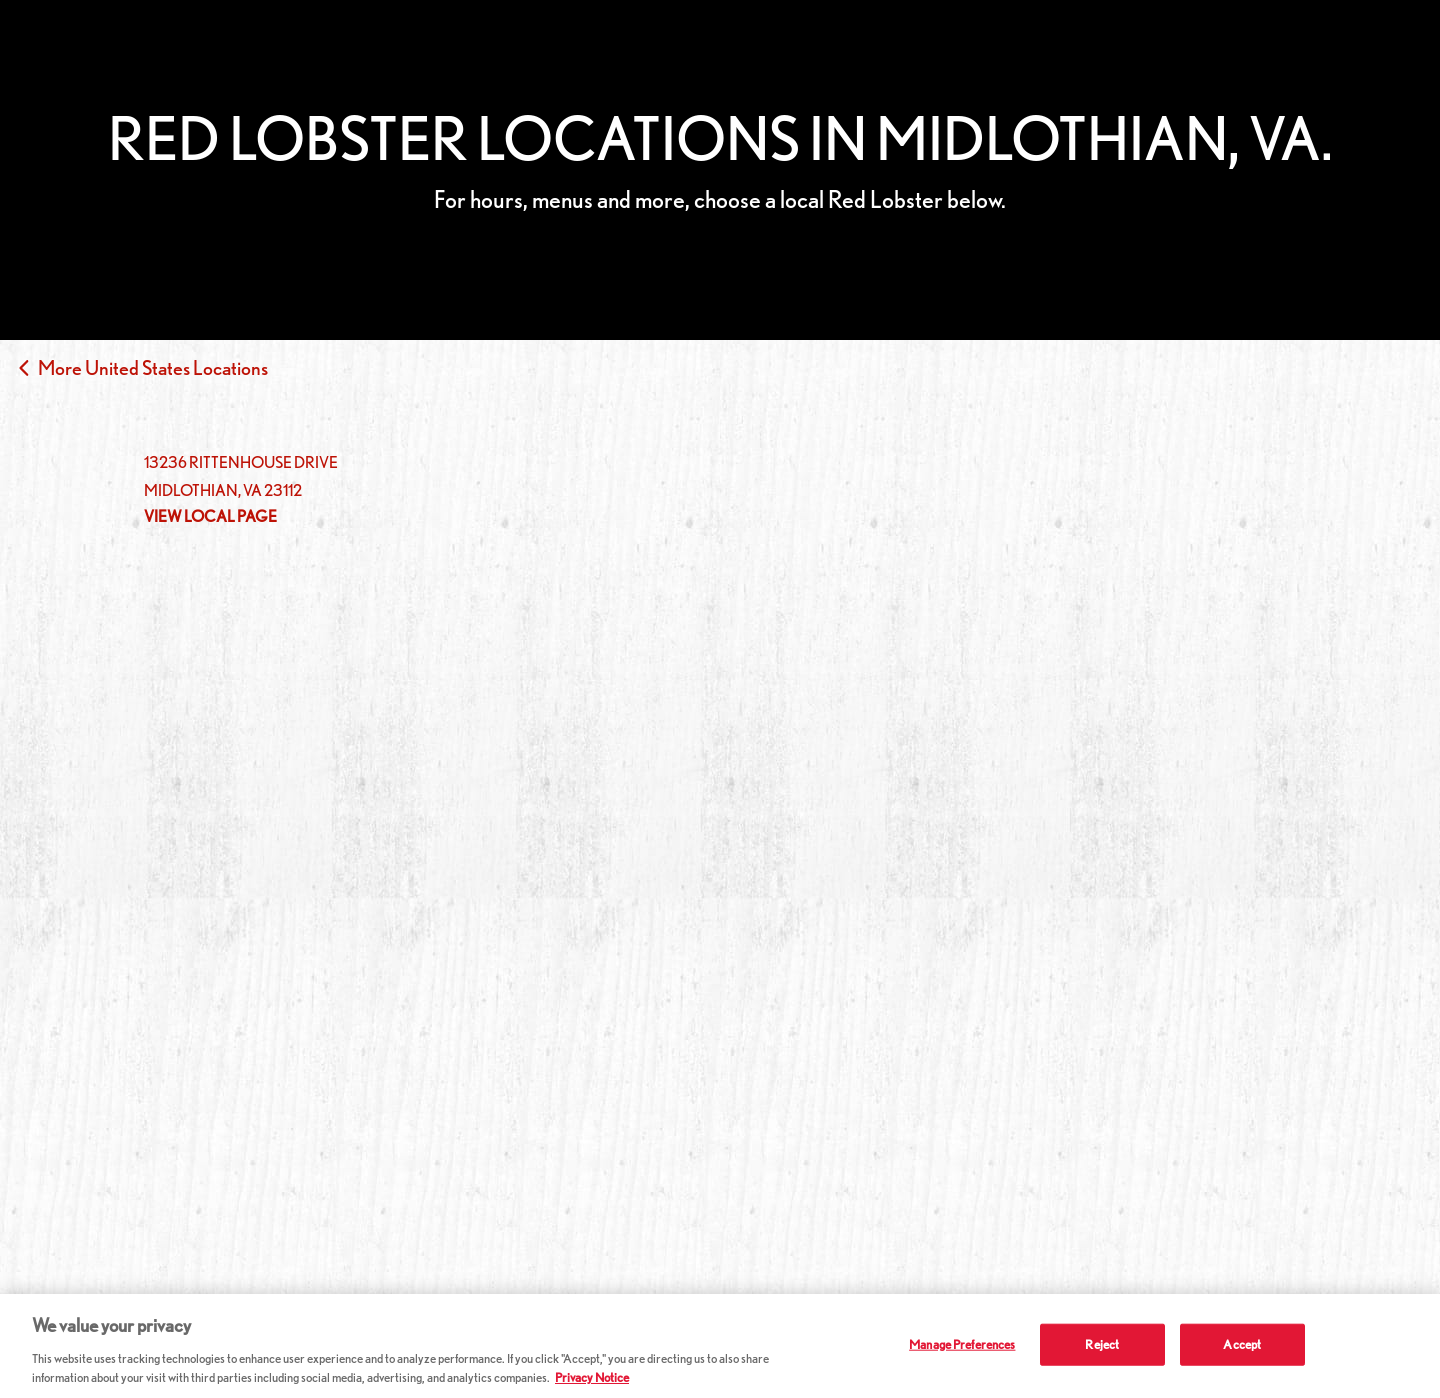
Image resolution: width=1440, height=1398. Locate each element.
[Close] (1408, 1344)
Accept (1242, 1344)
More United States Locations (153, 368)
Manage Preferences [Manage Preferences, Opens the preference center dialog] (962, 1344)
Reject (1102, 1344)
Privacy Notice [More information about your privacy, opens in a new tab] (592, 1377)
